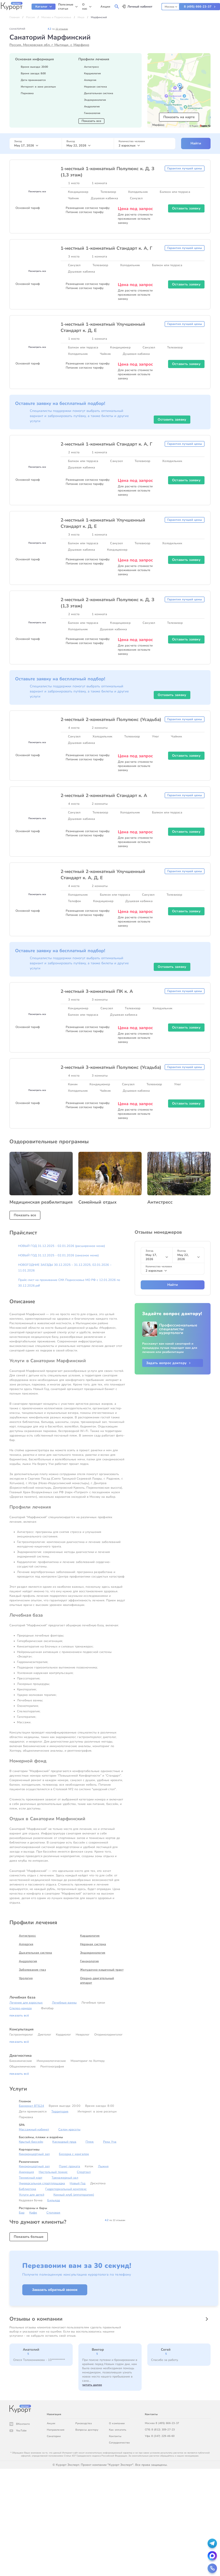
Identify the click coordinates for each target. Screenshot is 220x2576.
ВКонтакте (23, 2424)
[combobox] (171, 6)
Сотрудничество (119, 2442)
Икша (81, 17)
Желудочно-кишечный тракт (102, 1970)
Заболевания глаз (32, 1970)
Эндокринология (92, 1953)
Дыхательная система (35, 1953)
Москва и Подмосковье (56, 17)
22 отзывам (62, 28)
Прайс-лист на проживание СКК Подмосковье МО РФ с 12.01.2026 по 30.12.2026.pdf (69, 1283)
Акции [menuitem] (105, 7)
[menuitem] (44, 7)
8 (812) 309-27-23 (163, 2429)
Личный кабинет (139, 7)
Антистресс (27, 1936)
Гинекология (89, 1961)
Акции (51, 2423)
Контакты (115, 2436)
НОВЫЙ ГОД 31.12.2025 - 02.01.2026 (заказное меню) (58, 1255)
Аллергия (26, 1944)
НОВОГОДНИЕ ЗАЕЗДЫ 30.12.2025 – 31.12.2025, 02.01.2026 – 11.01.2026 (64, 1268)
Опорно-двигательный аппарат (97, 1980)
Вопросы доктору (86, 2430)
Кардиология (90, 1936)
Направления (55, 2430)
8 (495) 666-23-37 (198, 7)
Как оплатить (118, 2430)
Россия (30, 17)
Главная (14, 17)
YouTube (21, 2430)
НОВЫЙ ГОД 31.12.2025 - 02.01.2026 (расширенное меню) (61, 1246)
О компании (117, 2423)
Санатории (54, 2436)
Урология (26, 1978)
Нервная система (93, 1944)
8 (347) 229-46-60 (163, 2436)
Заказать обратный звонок (54, 2290)
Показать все (91, 121)
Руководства (83, 2423)
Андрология (28, 1961)
